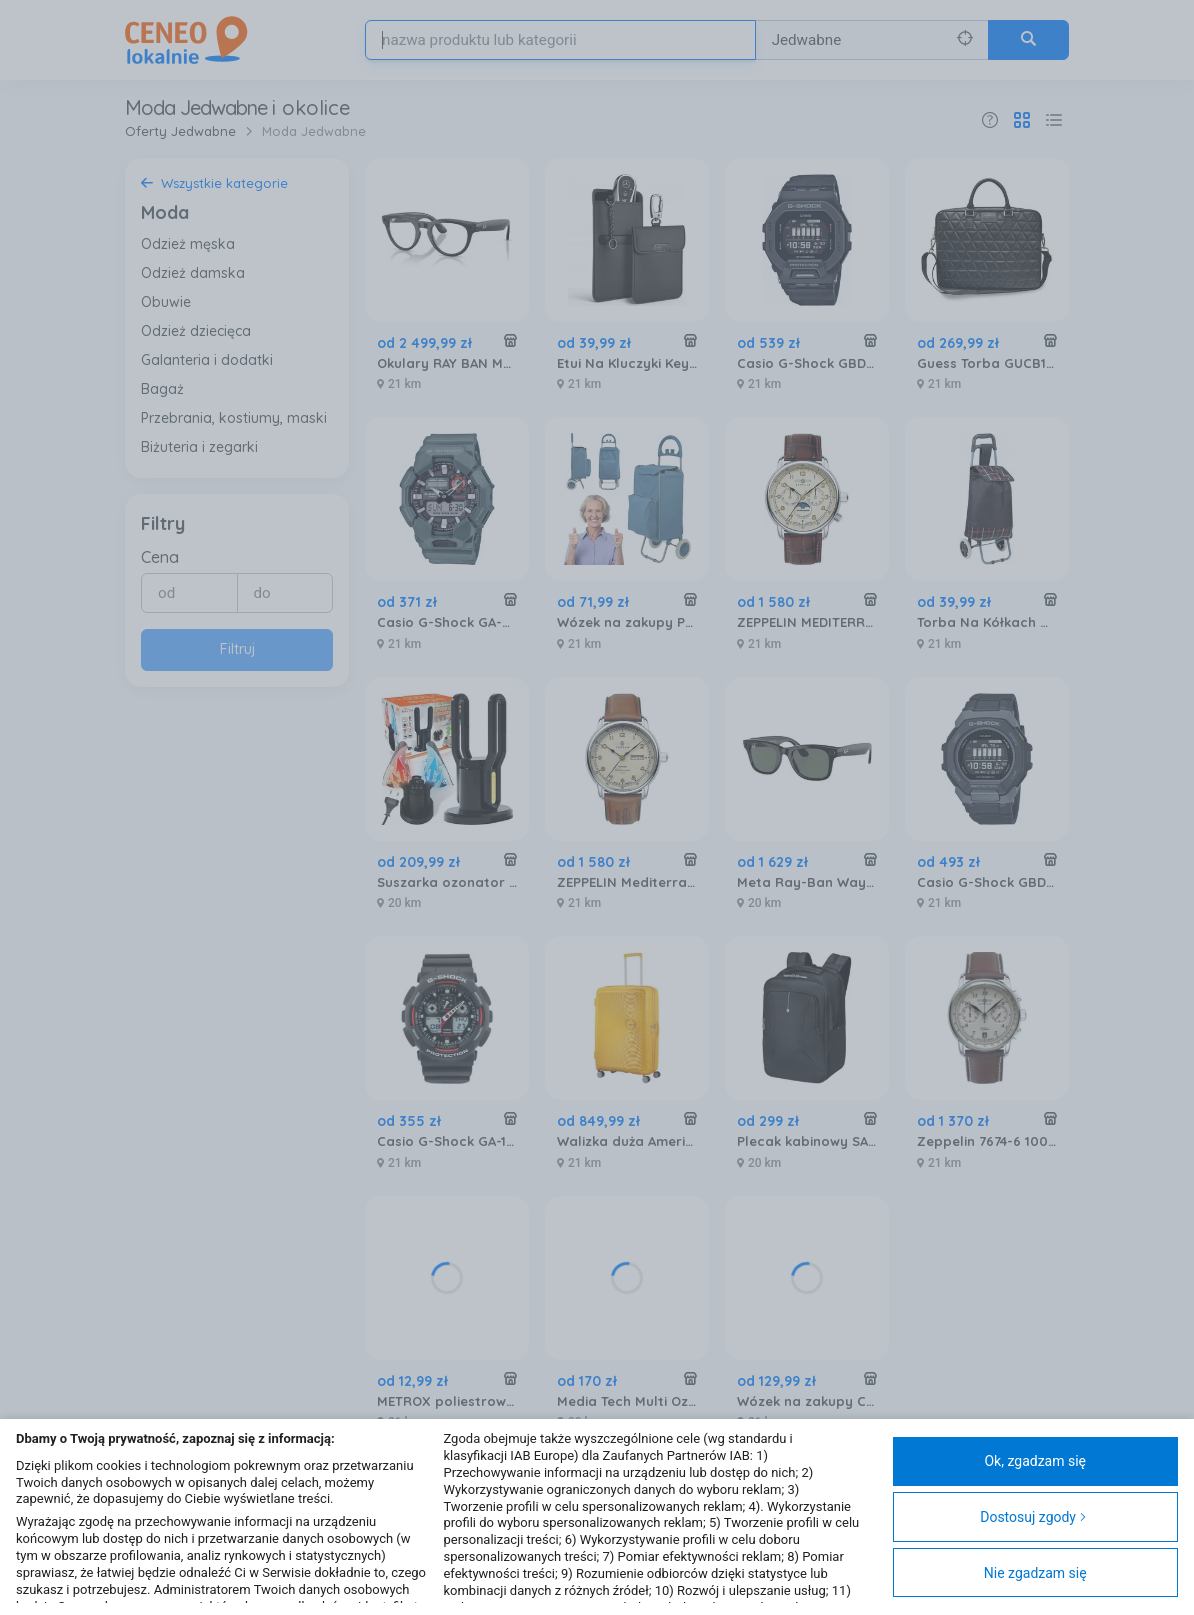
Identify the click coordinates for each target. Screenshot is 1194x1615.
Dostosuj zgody (1033, 1517)
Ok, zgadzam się (1035, 1461)
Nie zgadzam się (1035, 1573)
